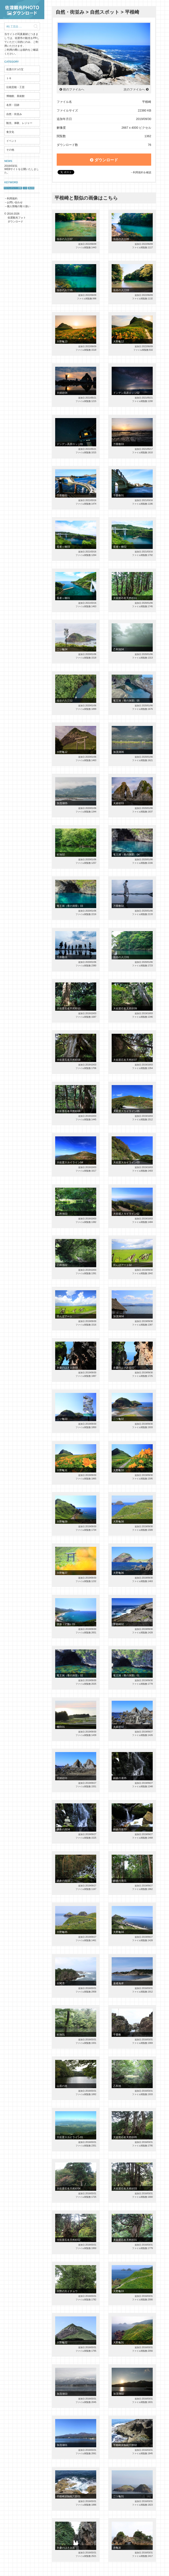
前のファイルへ (73, 89)
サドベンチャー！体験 (13, 188)
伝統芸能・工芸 (15, 87)
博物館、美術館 (15, 96)
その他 (10, 149)
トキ (9, 78)
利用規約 (12, 198)
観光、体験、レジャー (19, 123)
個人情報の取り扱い (18, 206)
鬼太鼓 (31, 188)
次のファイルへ (134, 89)
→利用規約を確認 (140, 172)
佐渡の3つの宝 (14, 69)
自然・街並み (14, 114)
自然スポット (104, 12)
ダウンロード (104, 160)
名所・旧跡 (12, 105)
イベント (11, 140)
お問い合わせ (15, 202)
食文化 (10, 131)
